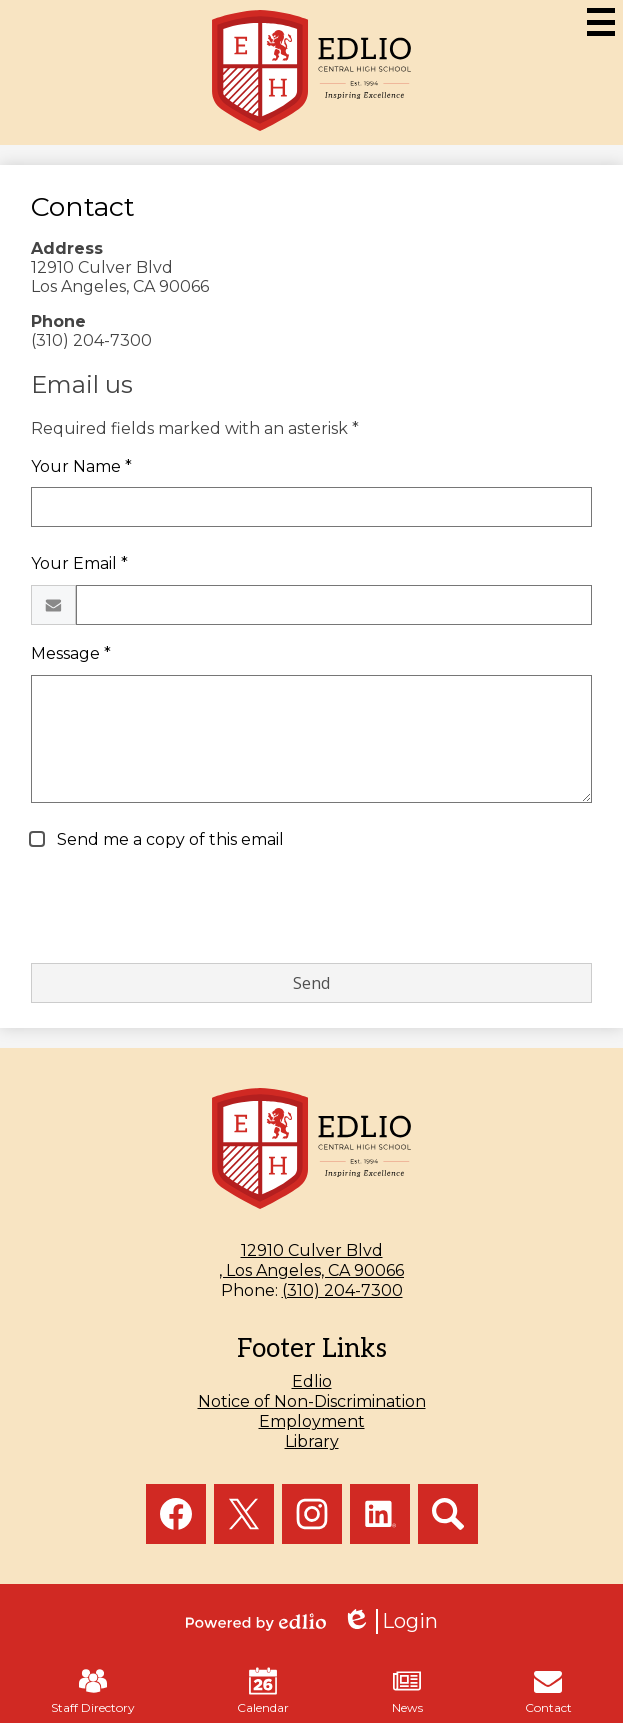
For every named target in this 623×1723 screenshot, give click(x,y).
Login (390, 1621)
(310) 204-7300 (342, 1290)
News (407, 1691)
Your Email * (79, 563)
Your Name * (81, 466)
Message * (71, 653)
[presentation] (183, 908)
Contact (548, 1691)
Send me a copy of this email (168, 839)
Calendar (263, 1691)
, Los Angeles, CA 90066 (311, 1260)
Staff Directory (93, 1691)
